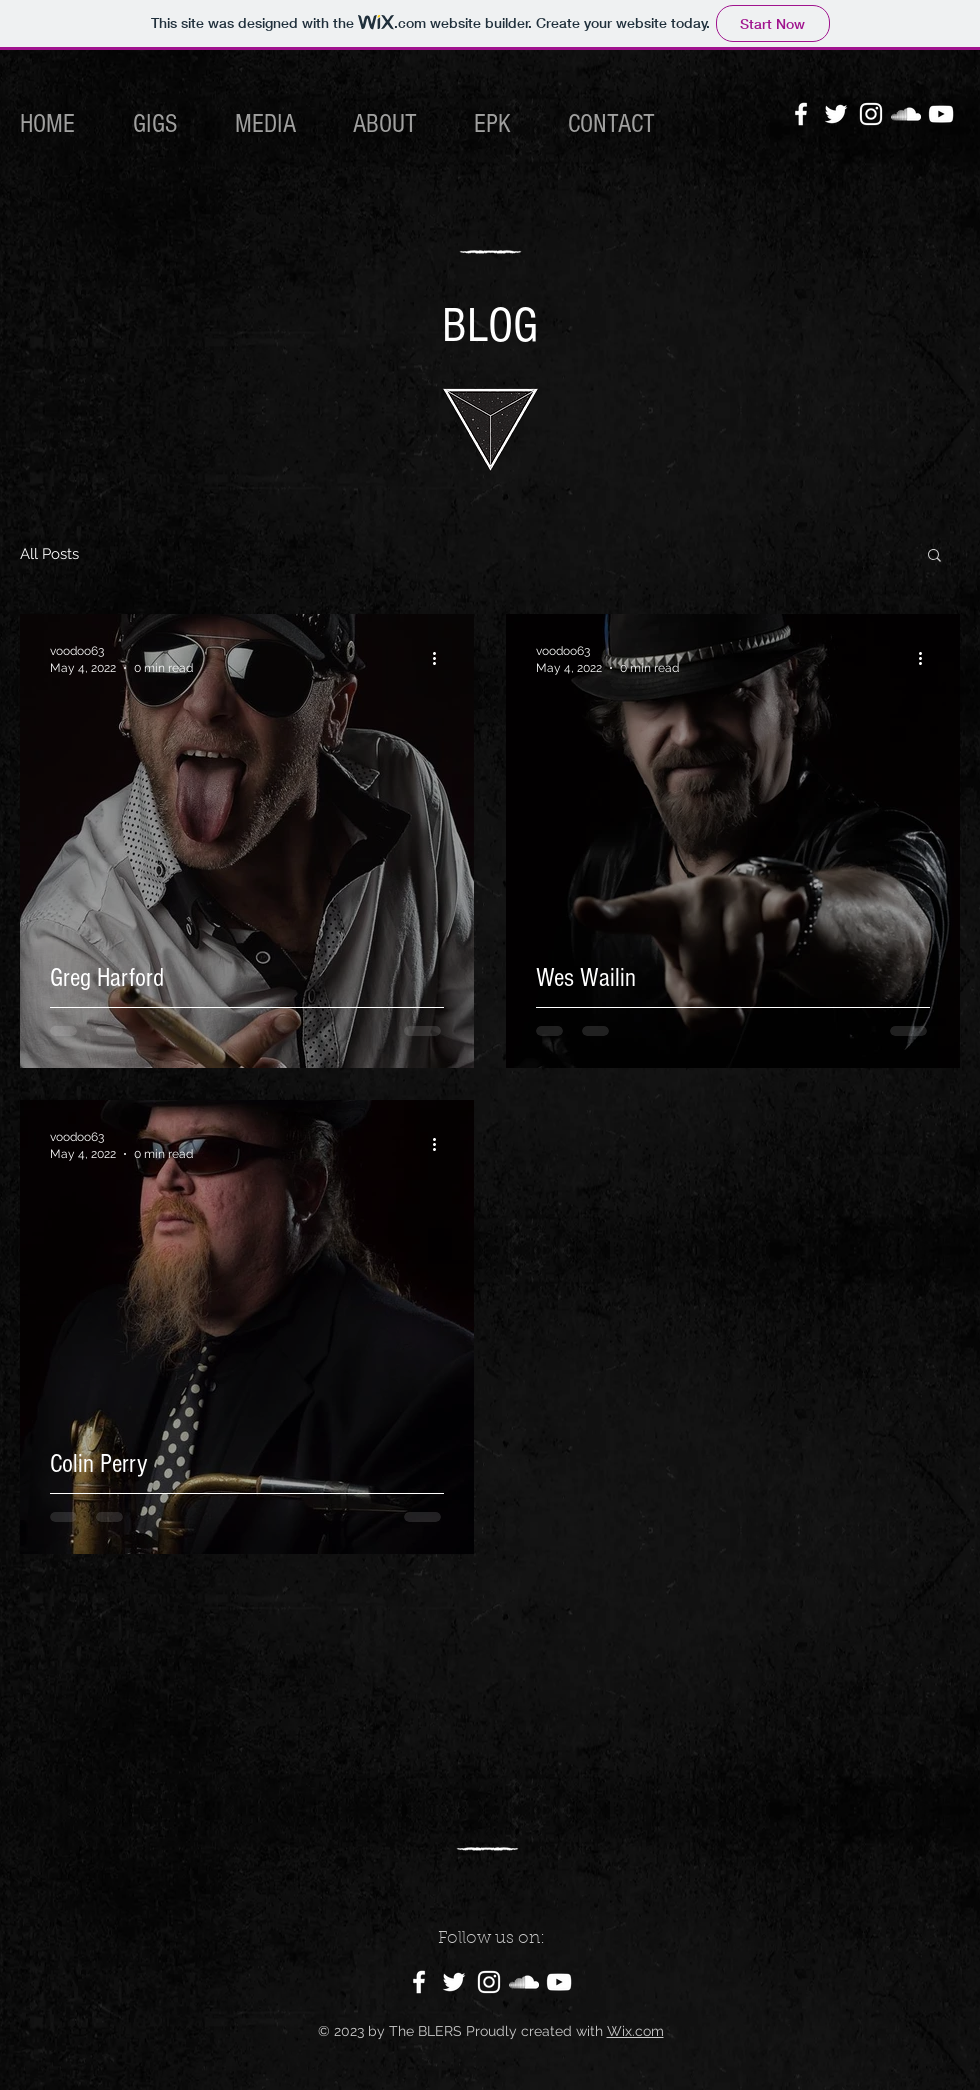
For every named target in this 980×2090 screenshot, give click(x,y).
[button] (934, 556)
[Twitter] (836, 114)
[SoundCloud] (906, 114)
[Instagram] (871, 114)
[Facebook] (801, 114)
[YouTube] (941, 114)
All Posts (49, 554)
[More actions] (441, 658)
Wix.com (635, 2031)
